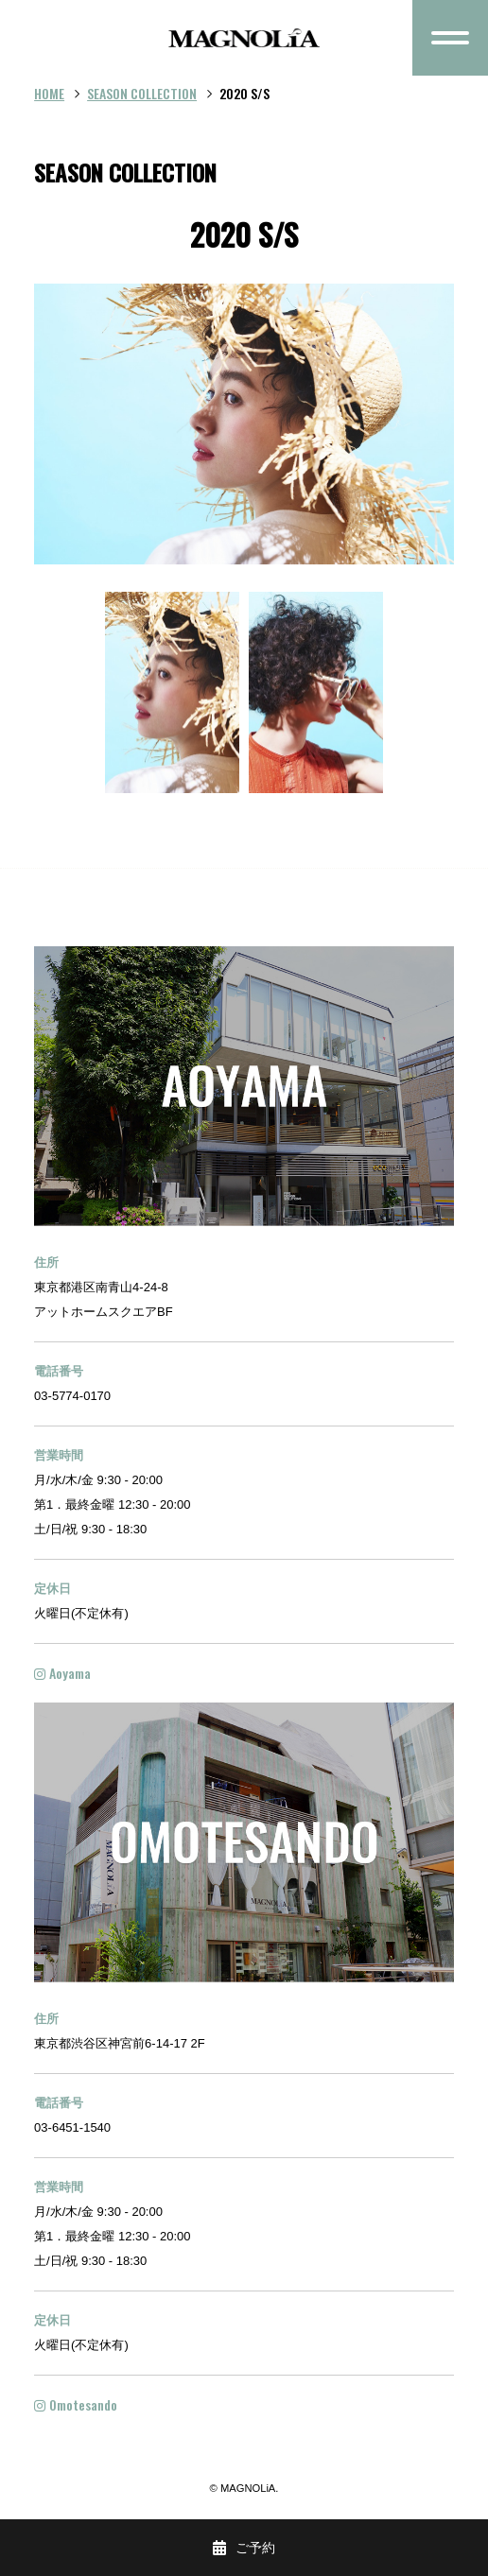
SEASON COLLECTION (142, 93)
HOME (49, 93)
